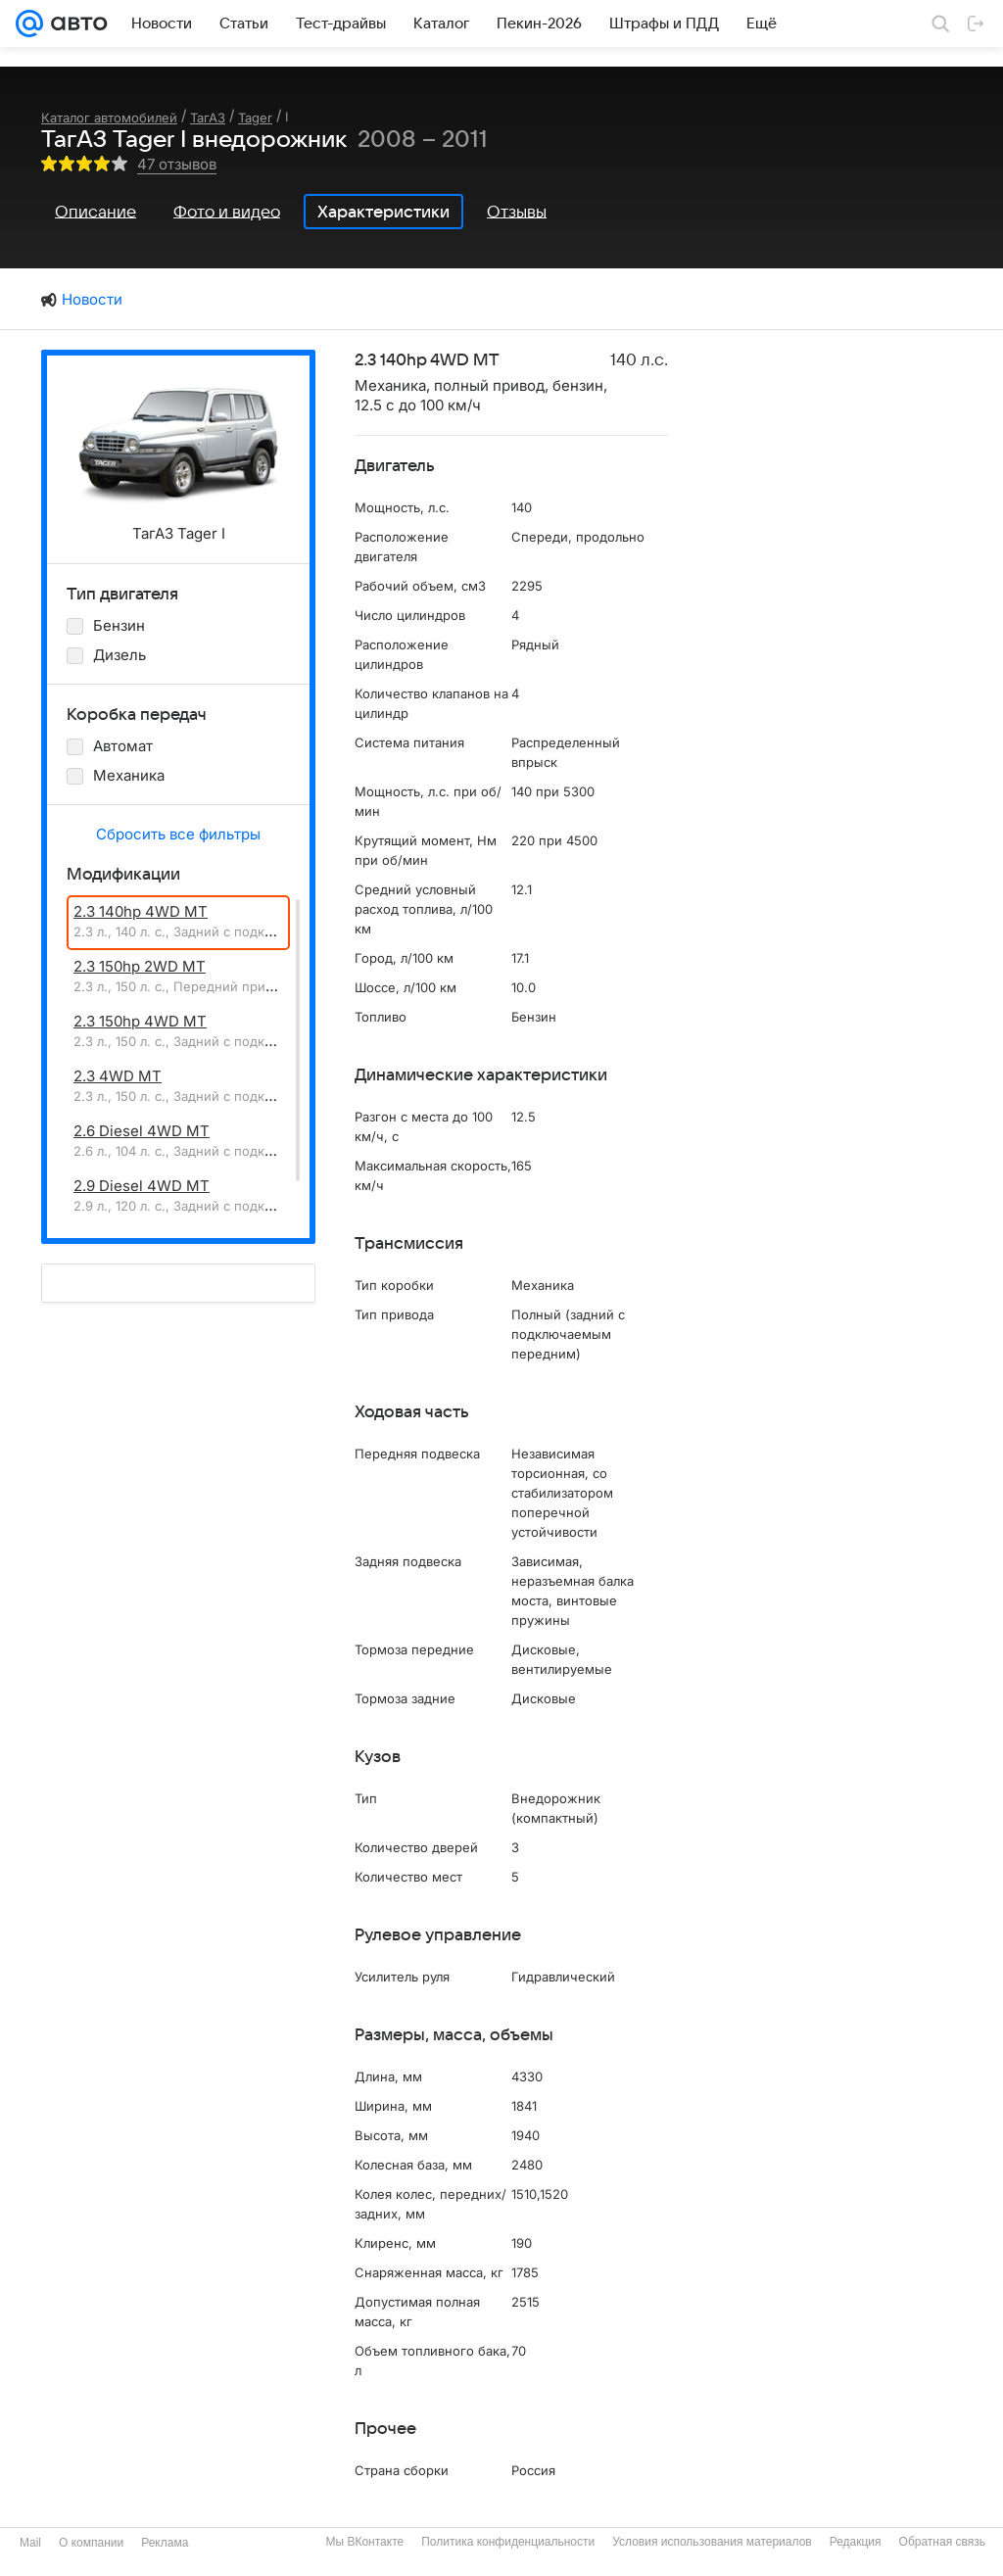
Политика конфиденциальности (508, 2542)
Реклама (164, 2543)
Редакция (856, 2542)
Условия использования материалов (711, 2542)
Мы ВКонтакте (364, 2542)
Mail (30, 2543)
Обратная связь (942, 2542)
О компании (91, 2543)
